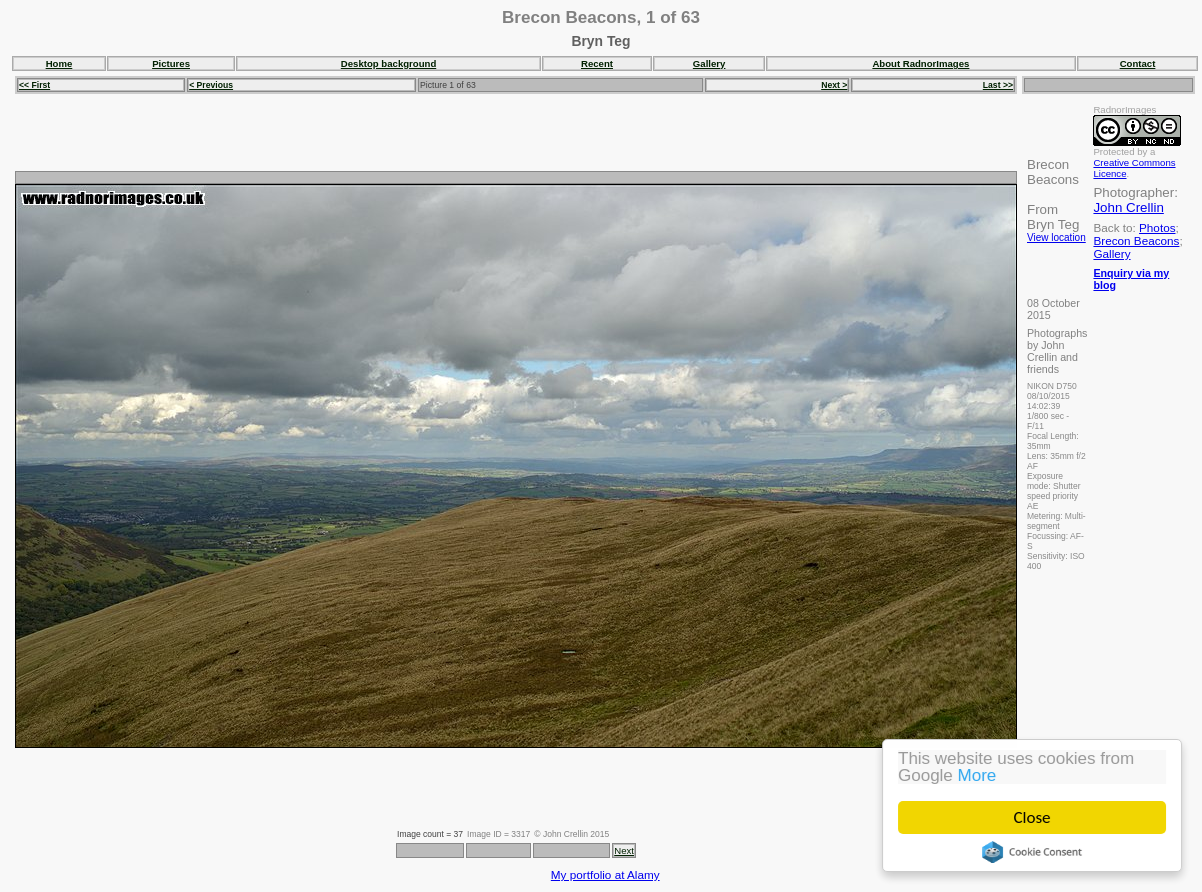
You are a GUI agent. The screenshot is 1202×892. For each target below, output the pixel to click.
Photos (1157, 227)
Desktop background (388, 63)
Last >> (998, 85)
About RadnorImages (920, 63)
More (977, 775)
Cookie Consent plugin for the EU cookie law (1032, 852)
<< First (34, 85)
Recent (597, 63)
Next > (834, 85)
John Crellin (1128, 207)
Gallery (709, 63)
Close (1032, 817)
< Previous (211, 85)
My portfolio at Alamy (605, 874)
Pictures (171, 63)
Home (59, 63)
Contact (1138, 63)
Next (624, 850)
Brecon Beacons (1136, 240)
